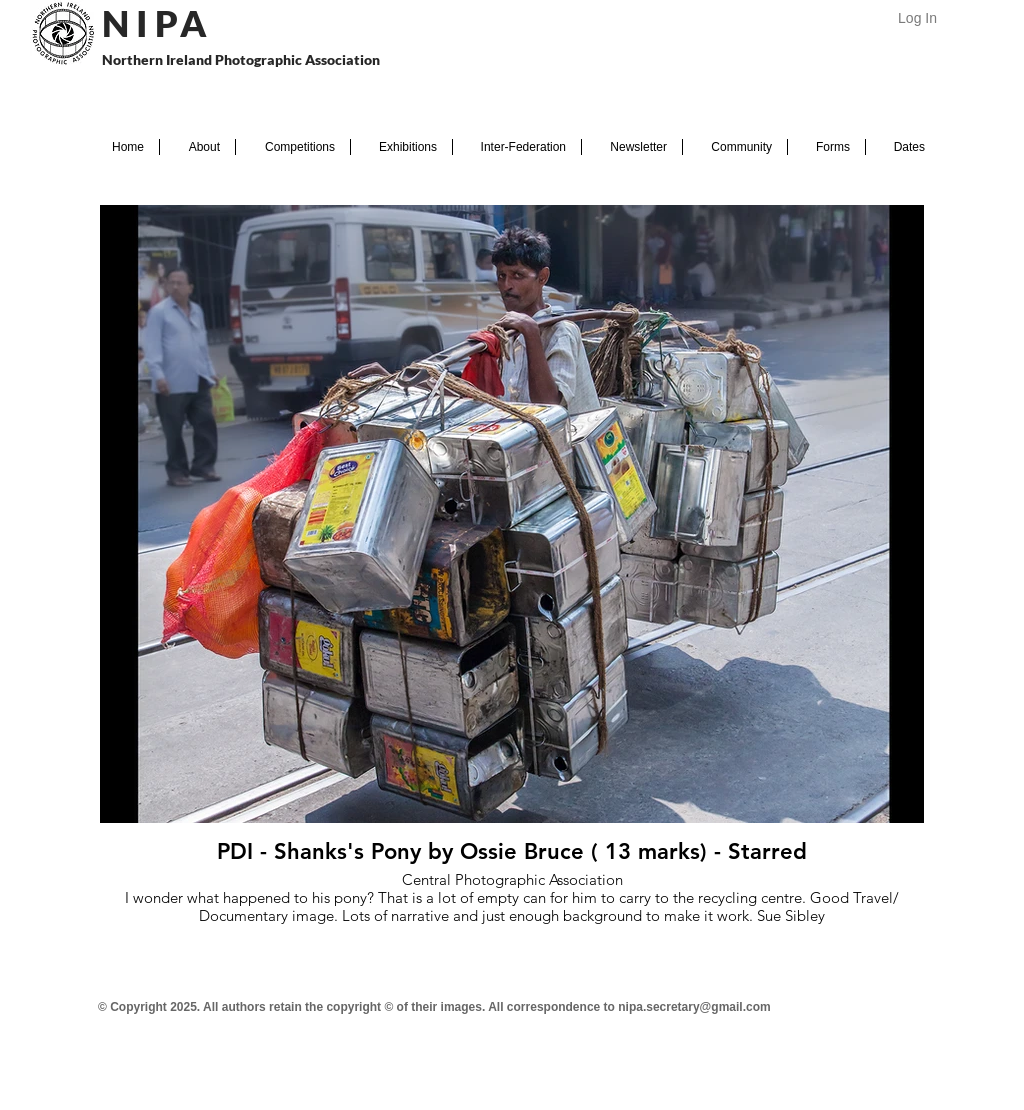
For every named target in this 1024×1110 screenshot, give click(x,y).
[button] (197, 147)
